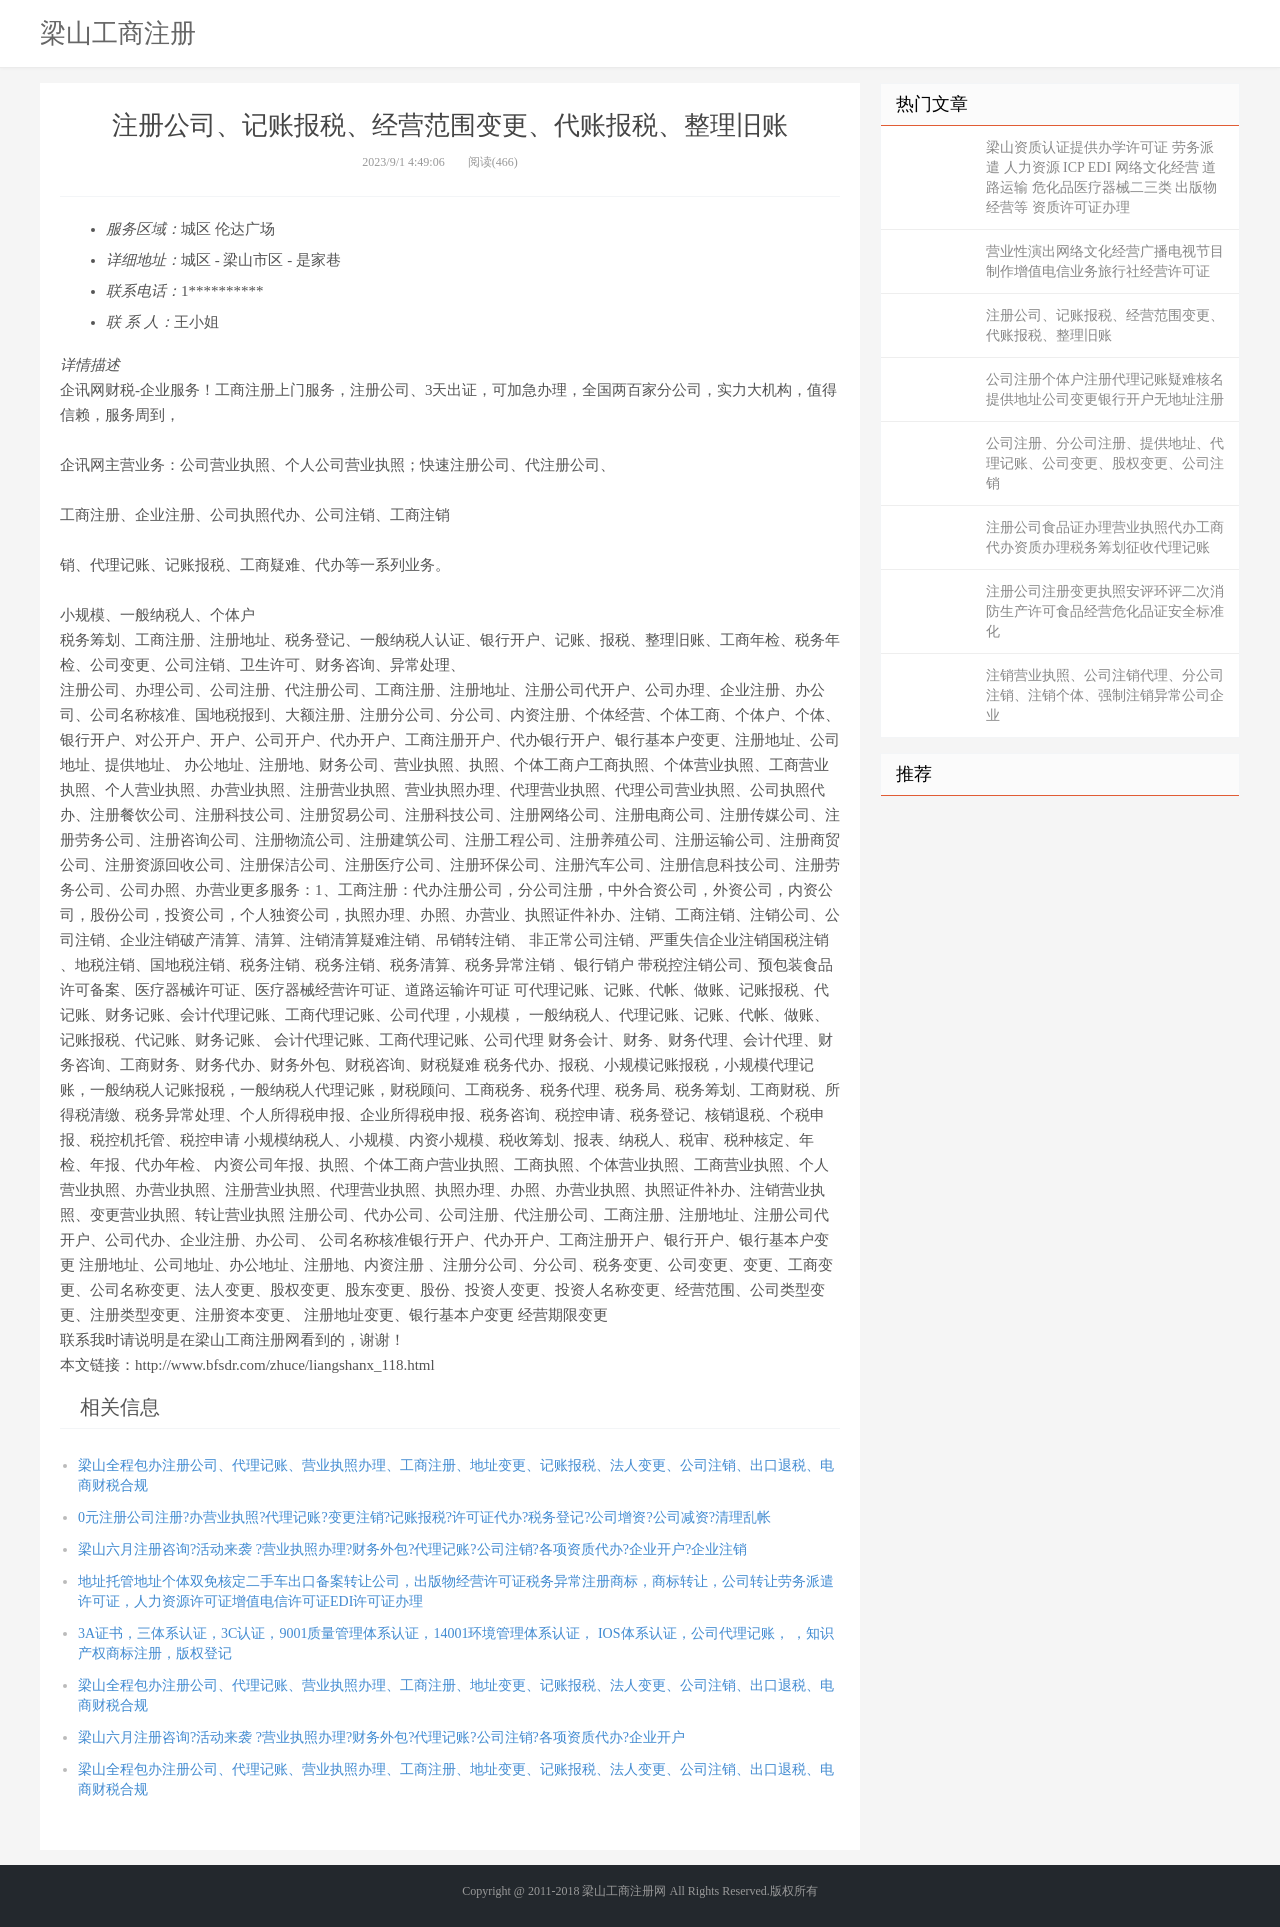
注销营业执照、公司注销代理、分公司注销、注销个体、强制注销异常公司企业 (1105, 695)
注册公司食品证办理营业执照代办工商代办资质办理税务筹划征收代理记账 (1105, 537)
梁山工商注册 (118, 33)
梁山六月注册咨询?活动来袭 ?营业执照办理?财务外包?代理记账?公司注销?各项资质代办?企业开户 (381, 1737)
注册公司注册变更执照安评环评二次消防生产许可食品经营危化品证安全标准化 (1105, 611)
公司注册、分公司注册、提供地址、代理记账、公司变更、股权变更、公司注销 (1105, 463)
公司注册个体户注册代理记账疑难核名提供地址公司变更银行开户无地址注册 (1105, 389)
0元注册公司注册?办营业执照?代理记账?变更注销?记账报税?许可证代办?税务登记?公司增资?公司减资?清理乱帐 (424, 1517)
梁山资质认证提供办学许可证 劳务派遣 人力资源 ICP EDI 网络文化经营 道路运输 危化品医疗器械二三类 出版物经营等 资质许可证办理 (1101, 177)
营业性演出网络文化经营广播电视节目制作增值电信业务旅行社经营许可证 (1105, 261)
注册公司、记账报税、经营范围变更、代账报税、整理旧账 (1105, 325)
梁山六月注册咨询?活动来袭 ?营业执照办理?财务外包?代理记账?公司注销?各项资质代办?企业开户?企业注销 (412, 1549)
